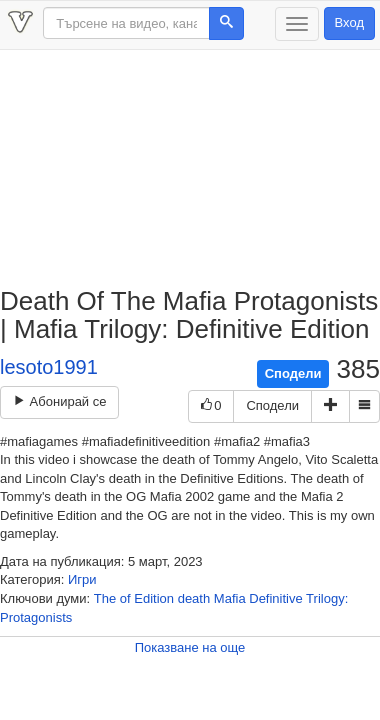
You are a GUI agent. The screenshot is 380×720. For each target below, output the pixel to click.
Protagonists (36, 617)
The (105, 598)
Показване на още (190, 647)
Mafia (230, 598)
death (194, 598)
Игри (82, 579)
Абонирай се (59, 401)
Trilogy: (327, 598)
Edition (154, 598)
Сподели (293, 373)
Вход (349, 22)
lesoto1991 (49, 367)
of (125, 598)
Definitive (275, 598)
